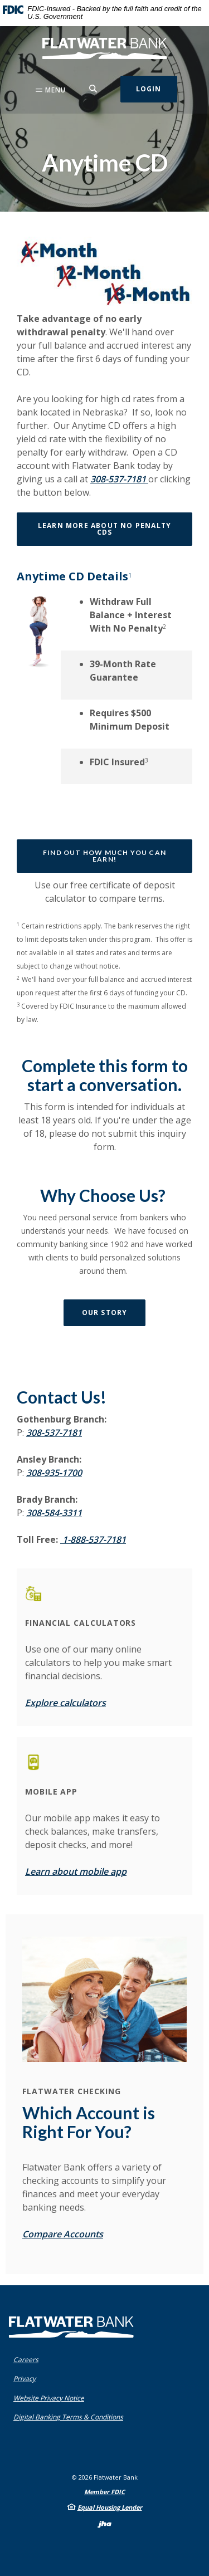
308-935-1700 (54, 1473)
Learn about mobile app (76, 1871)
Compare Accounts (62, 2234)
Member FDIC (104, 2491)
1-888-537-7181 (93, 1539)
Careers (25, 2359)
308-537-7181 (119, 479)
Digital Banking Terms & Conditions (68, 2417)
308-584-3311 (54, 1513)
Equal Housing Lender (109, 2507)
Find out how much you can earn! (104, 855)
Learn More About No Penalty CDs (104, 529)
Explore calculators (65, 1703)
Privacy (24, 2378)
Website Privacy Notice (48, 2398)
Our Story (105, 1312)
